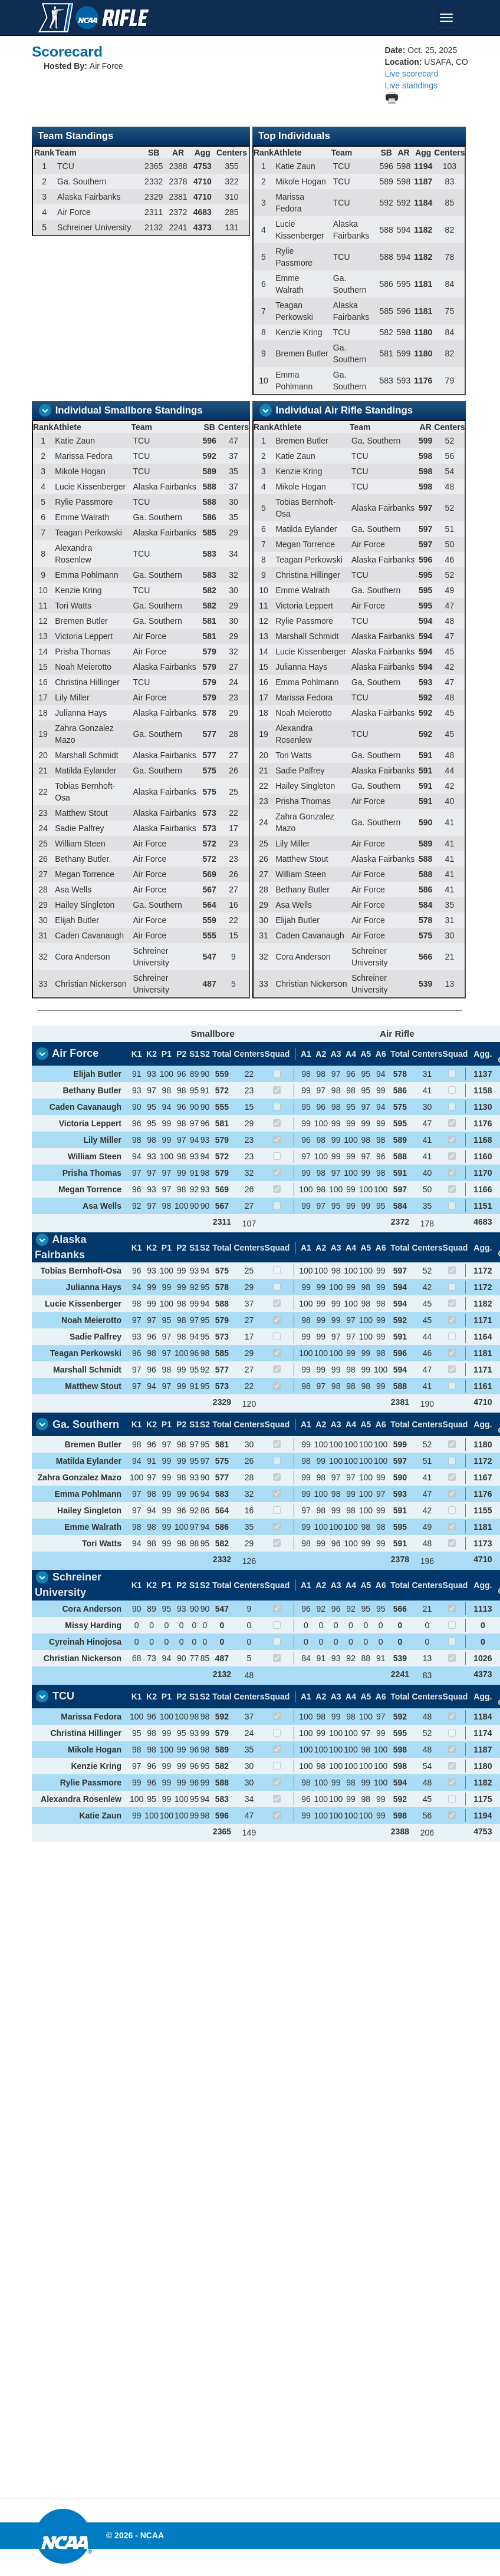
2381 (400, 1402)
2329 (222, 1402)
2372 (400, 1221)
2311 (222, 1221)
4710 (482, 1402)
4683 (482, 1221)
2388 (400, 1831)
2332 (222, 1559)
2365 (222, 1831)
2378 (400, 1559)
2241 (400, 1674)
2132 (222, 1674)
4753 (482, 1831)
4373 (482, 1674)
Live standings (411, 85)
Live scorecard (411, 73)
